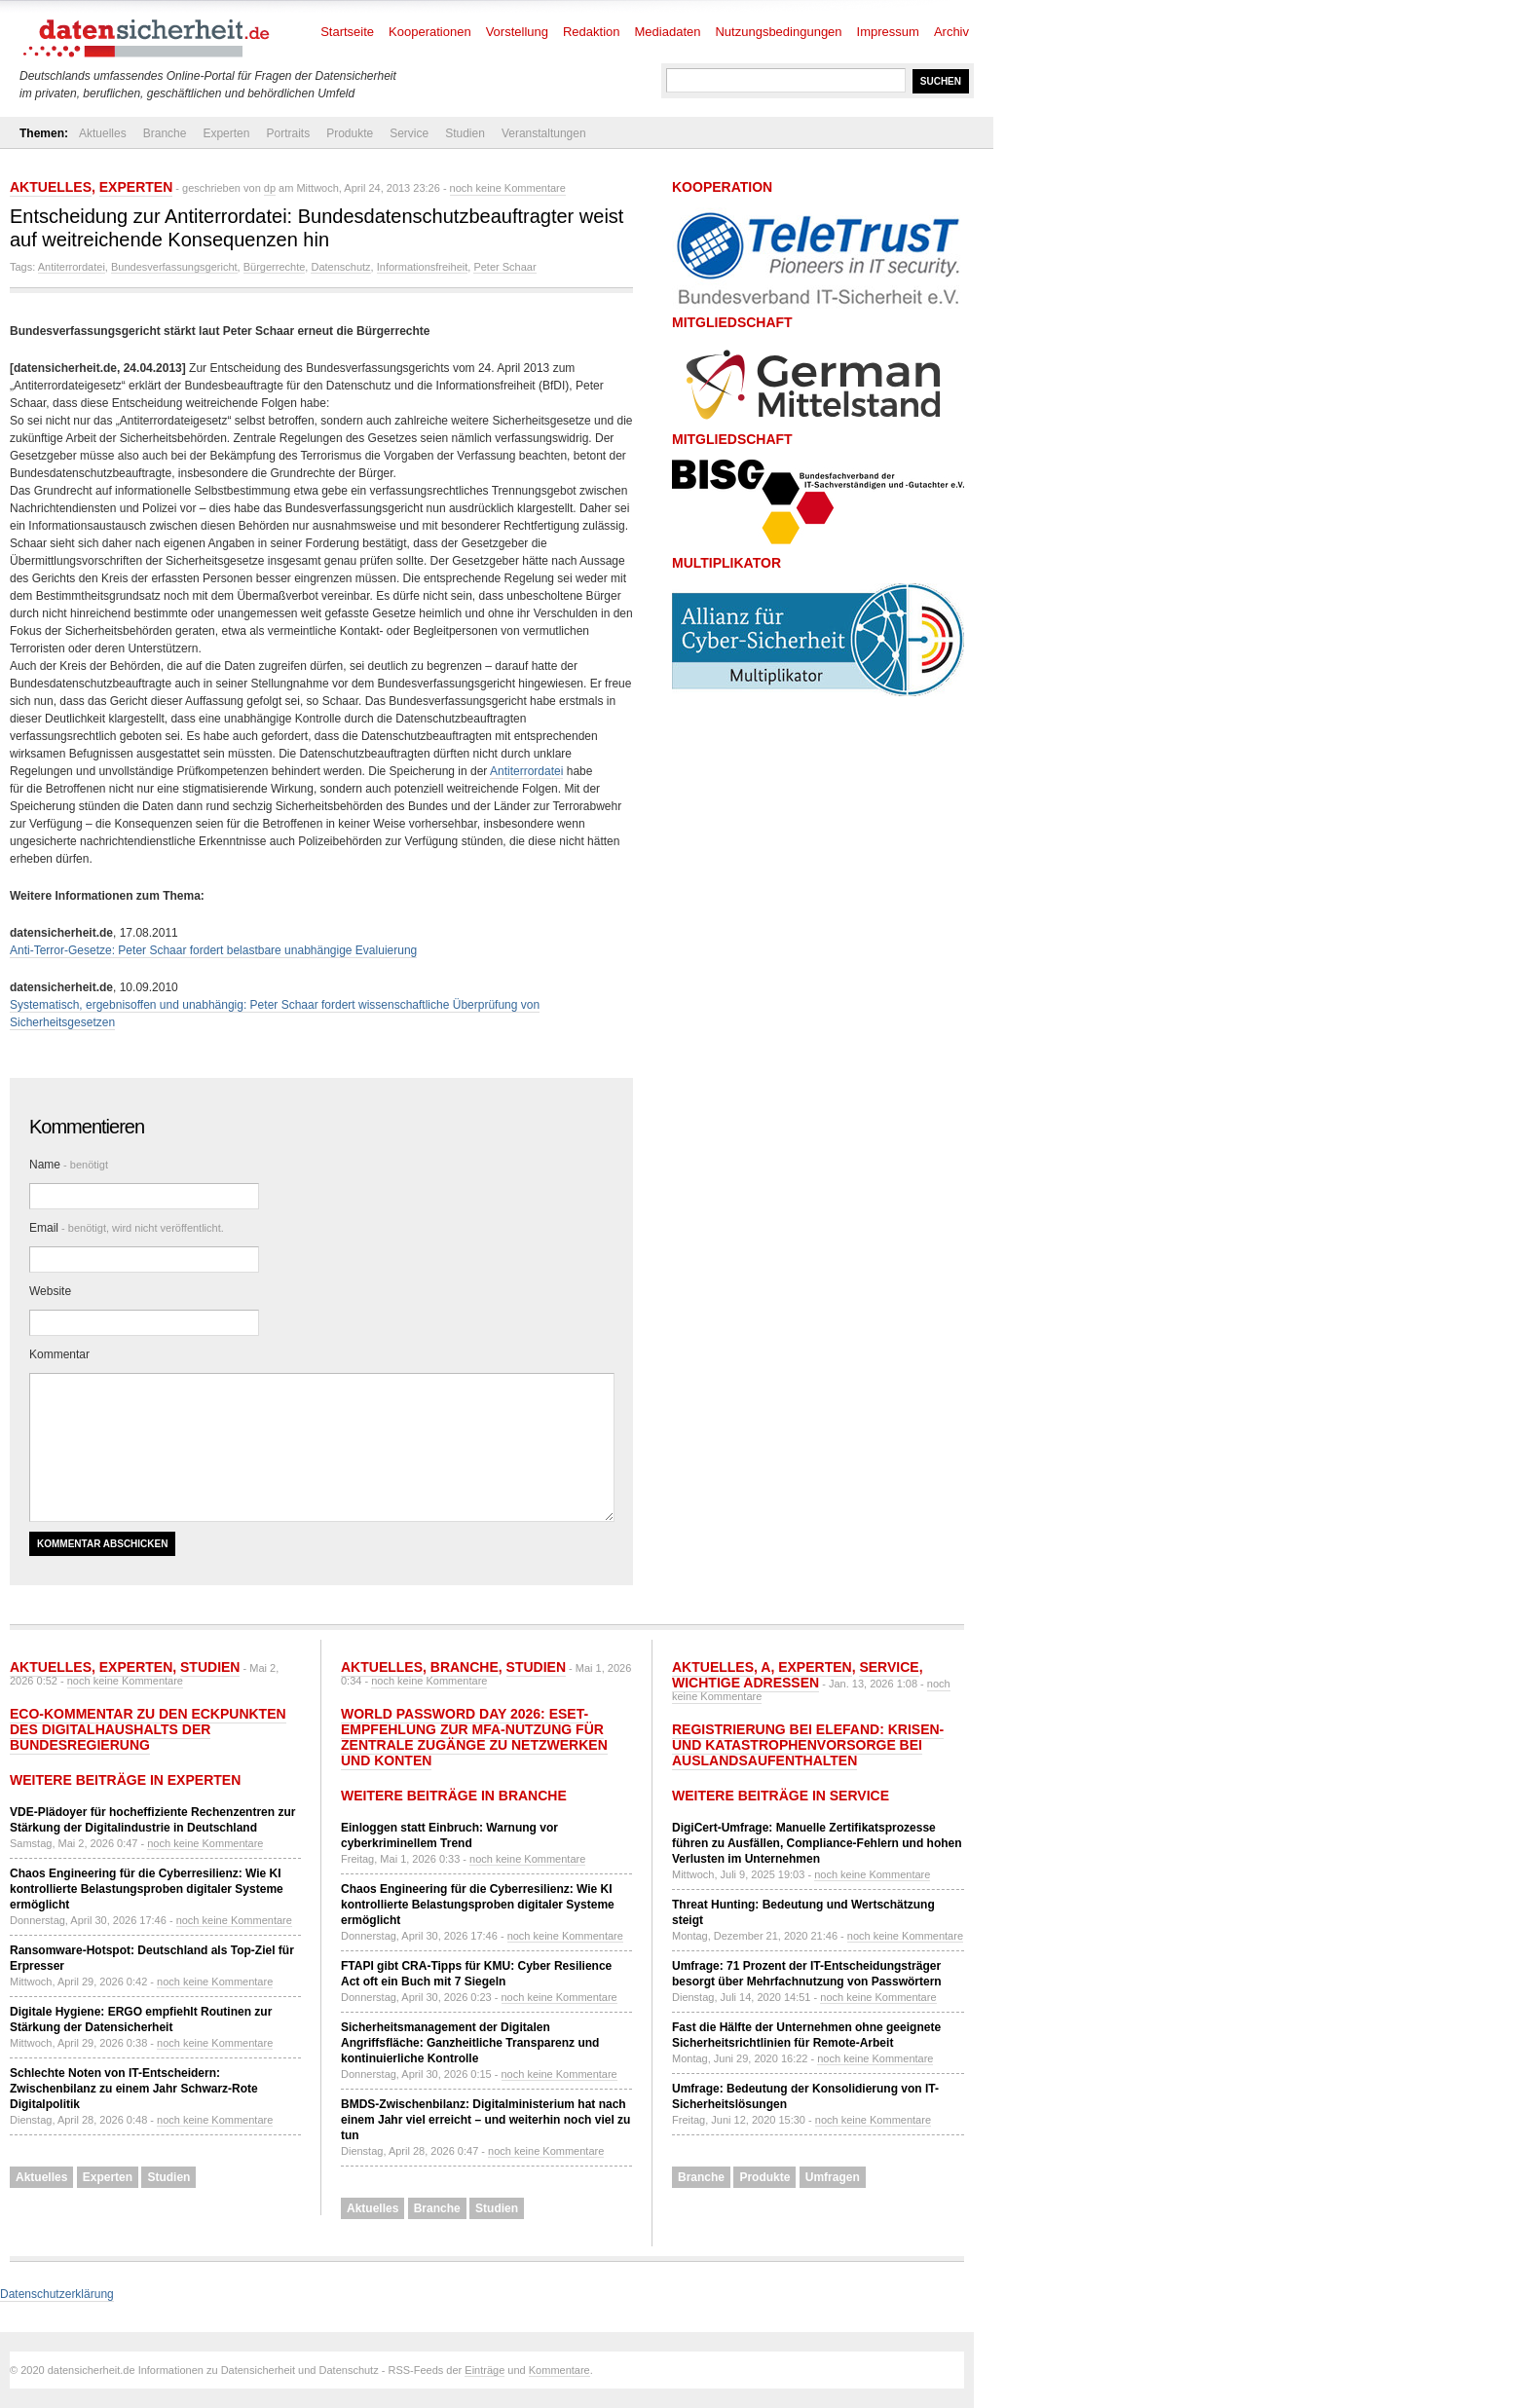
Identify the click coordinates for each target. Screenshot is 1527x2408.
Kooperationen (430, 31)
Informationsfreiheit (422, 267)
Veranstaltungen (544, 133)
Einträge (484, 2370)
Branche (165, 133)
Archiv (951, 31)
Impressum (888, 31)
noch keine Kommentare (508, 188)
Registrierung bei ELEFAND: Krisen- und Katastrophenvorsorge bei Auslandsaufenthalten (808, 1745)
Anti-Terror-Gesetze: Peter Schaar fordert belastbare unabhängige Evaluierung (213, 950)
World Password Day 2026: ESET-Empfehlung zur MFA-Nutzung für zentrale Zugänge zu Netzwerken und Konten (474, 1737)
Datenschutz (340, 267)
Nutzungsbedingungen (778, 31)
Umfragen (832, 2177)
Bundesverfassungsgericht (174, 267)
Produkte (349, 133)
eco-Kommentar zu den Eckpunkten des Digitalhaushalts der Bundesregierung (148, 1729)
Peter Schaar (504, 267)
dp (270, 188)
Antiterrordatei (71, 267)
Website (50, 1291)
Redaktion (591, 31)
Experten (226, 133)
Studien (465, 133)
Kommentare (559, 2370)
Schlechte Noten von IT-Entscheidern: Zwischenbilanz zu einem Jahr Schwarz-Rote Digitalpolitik (134, 2088)
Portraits (288, 133)
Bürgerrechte (274, 267)
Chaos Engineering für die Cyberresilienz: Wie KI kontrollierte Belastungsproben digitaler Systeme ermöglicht (146, 1889)
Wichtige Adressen (745, 1682)
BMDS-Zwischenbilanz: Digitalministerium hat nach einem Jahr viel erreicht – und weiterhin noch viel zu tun (485, 2119)
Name (68, 1164)
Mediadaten (668, 31)
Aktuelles (103, 133)
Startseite (347, 31)
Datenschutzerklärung (57, 2294)
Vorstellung (517, 31)
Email (126, 1228)
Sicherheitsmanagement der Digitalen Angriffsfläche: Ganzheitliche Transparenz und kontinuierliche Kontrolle (470, 2042)
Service (409, 133)
